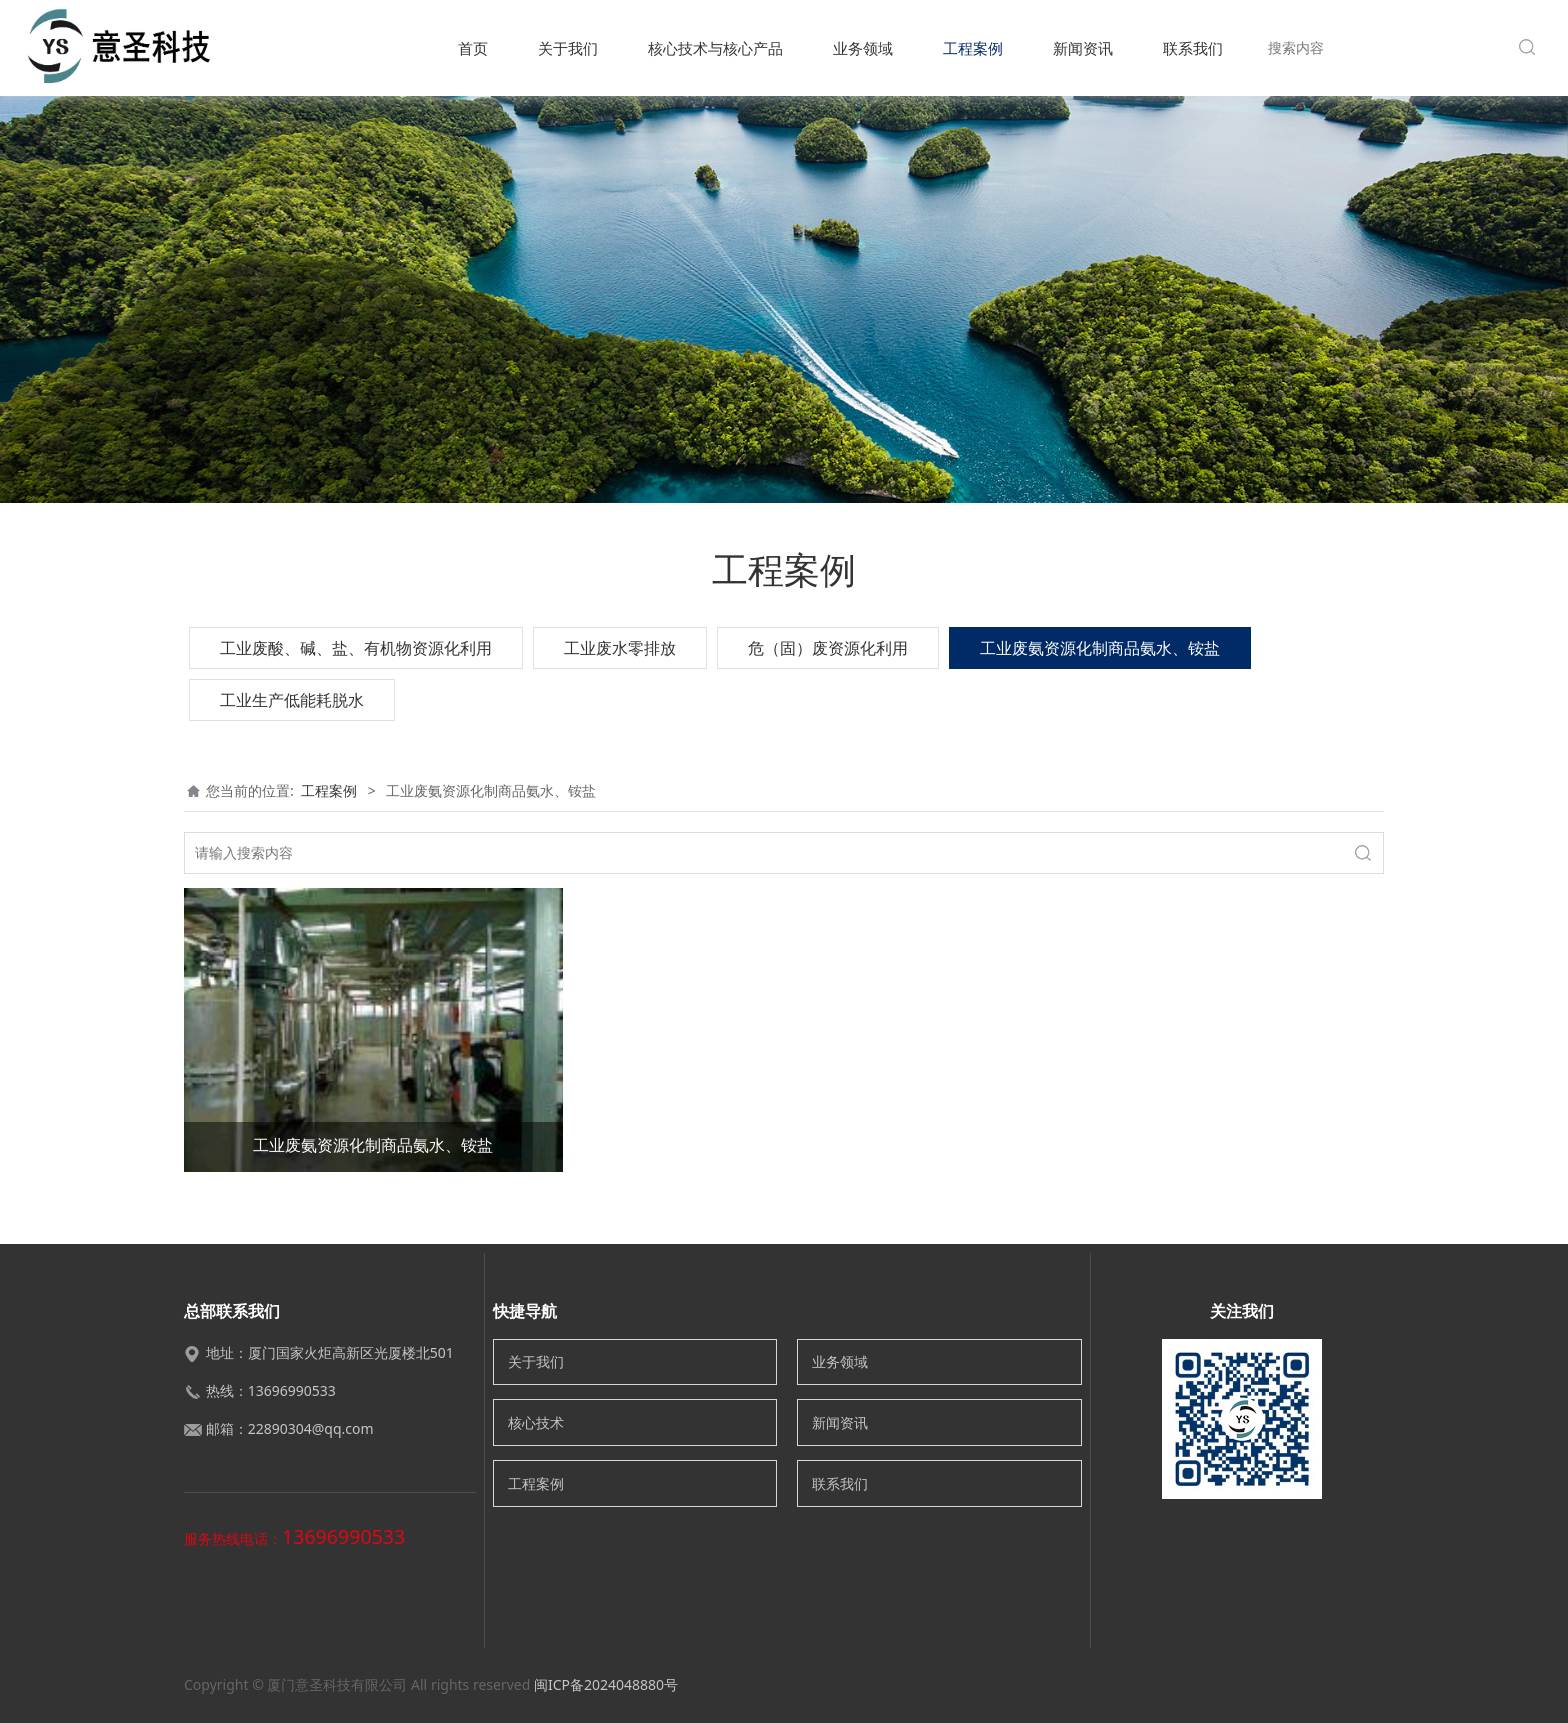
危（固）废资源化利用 (828, 648)
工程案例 (973, 48)
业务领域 (863, 48)
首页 (473, 48)
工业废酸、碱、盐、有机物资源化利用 (356, 648)
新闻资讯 (1083, 48)
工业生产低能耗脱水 (292, 700)
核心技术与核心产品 (715, 48)
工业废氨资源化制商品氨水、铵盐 (1100, 648)
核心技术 (536, 1422)
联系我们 (1193, 48)
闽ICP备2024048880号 (606, 1684)
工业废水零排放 (620, 648)
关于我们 (568, 48)
